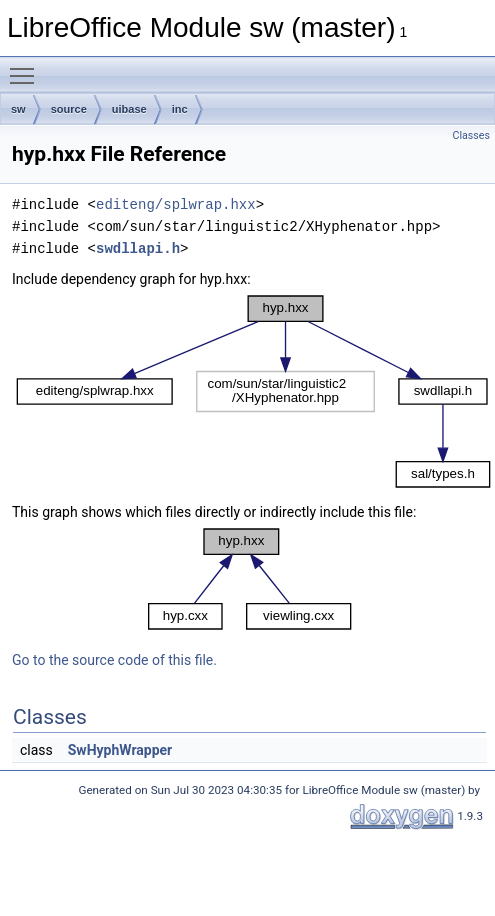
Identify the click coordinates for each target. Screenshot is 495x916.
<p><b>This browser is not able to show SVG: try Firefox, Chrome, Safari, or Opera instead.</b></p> (253, 391)
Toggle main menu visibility (27, 67)
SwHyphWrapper (120, 750)
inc (180, 109)
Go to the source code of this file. (114, 660)
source (69, 109)
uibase (129, 109)
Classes (471, 135)
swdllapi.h (138, 248)
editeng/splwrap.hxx (176, 204)
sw (18, 109)
